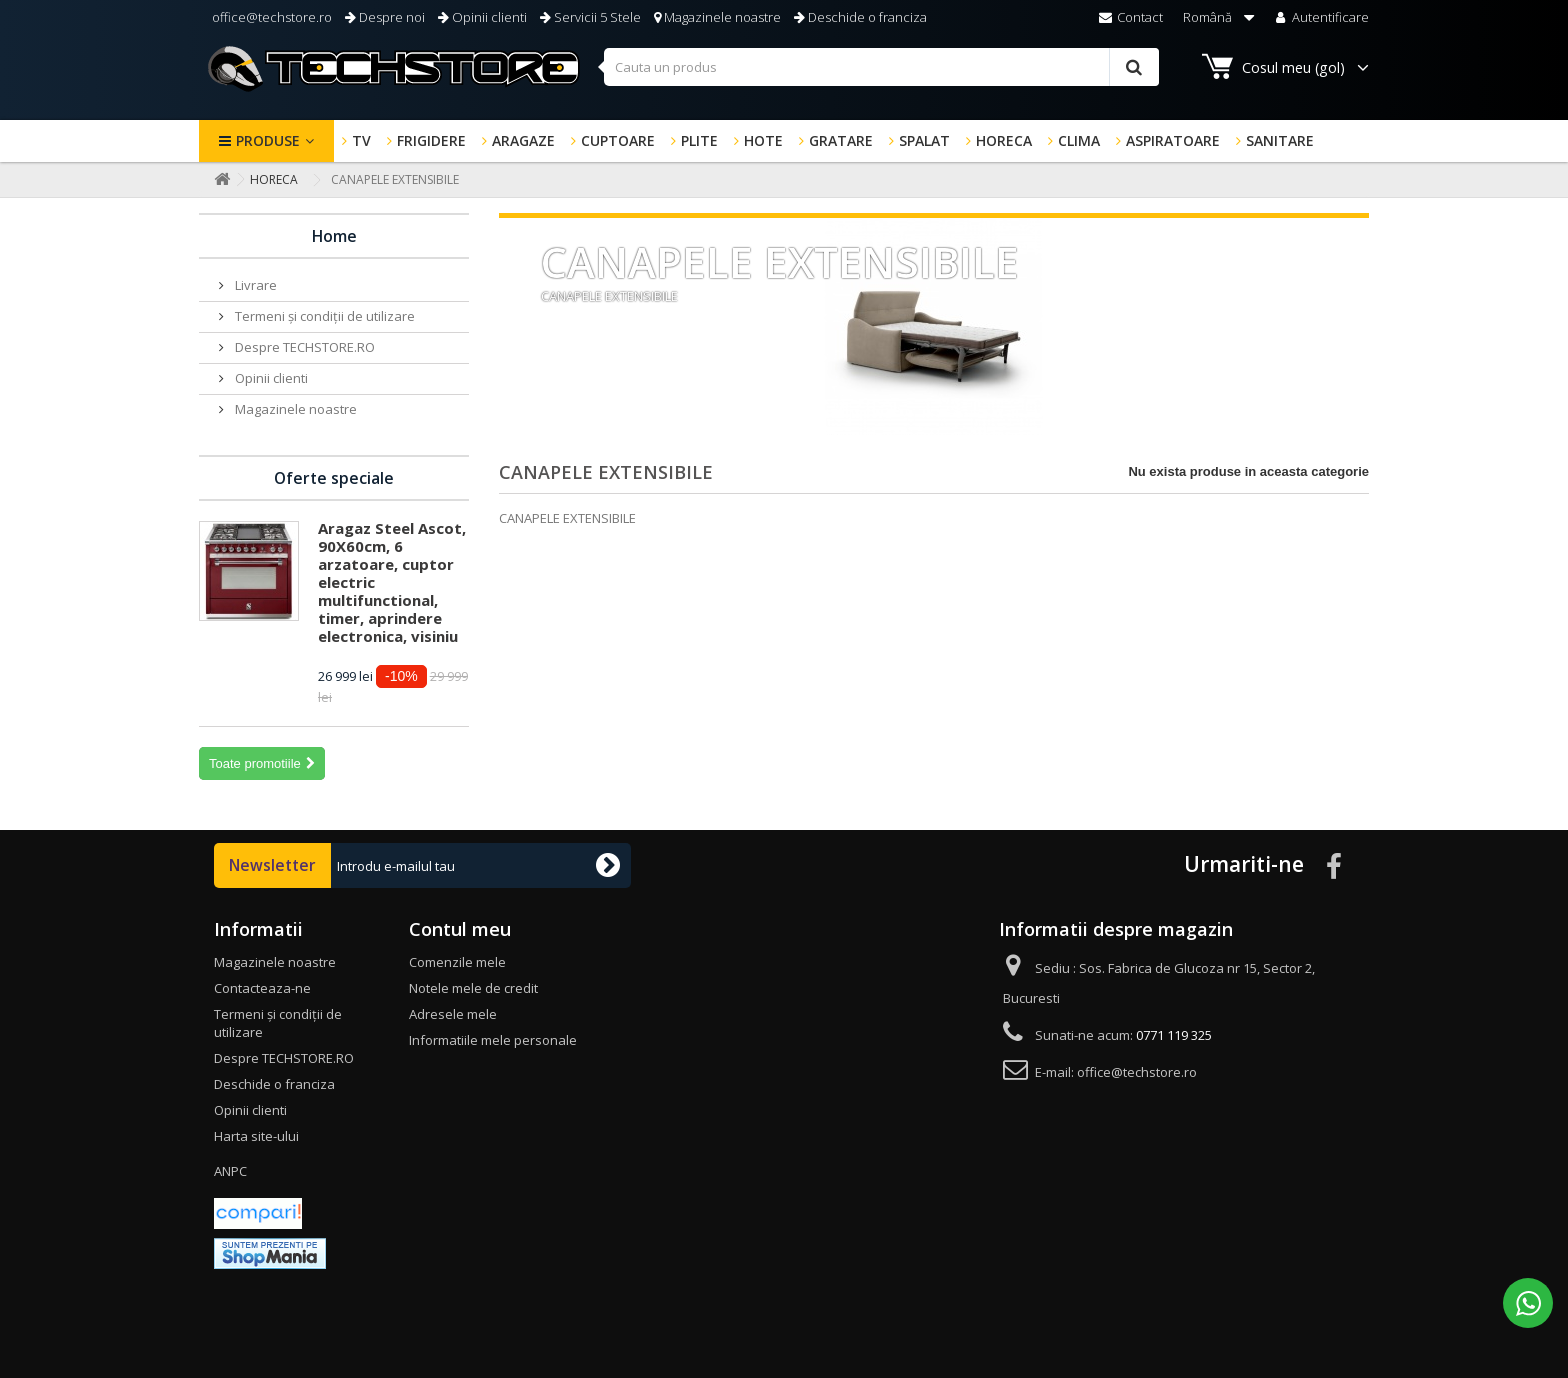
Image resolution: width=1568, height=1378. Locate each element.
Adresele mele (453, 1014)
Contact (1131, 17)
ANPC (230, 1171)
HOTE (763, 140)
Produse (268, 140)
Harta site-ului (256, 1136)
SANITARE (1280, 140)
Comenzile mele (457, 962)
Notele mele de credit (473, 988)
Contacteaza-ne (262, 988)
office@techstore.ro (270, 17)
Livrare (254, 285)
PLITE (699, 140)
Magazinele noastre (717, 17)
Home (334, 236)
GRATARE (841, 140)
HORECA (1004, 140)
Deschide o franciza (860, 17)
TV (361, 140)
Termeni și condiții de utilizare (323, 316)
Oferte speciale (334, 478)
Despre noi (385, 17)
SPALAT (924, 140)
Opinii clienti (482, 17)
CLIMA (1079, 140)
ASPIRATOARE (1173, 140)
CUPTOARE (618, 140)
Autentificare (1320, 17)
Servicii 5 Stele (590, 17)
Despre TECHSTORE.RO (303, 347)
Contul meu (460, 929)
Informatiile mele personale (493, 1040)
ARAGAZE (523, 140)
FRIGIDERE (431, 140)
